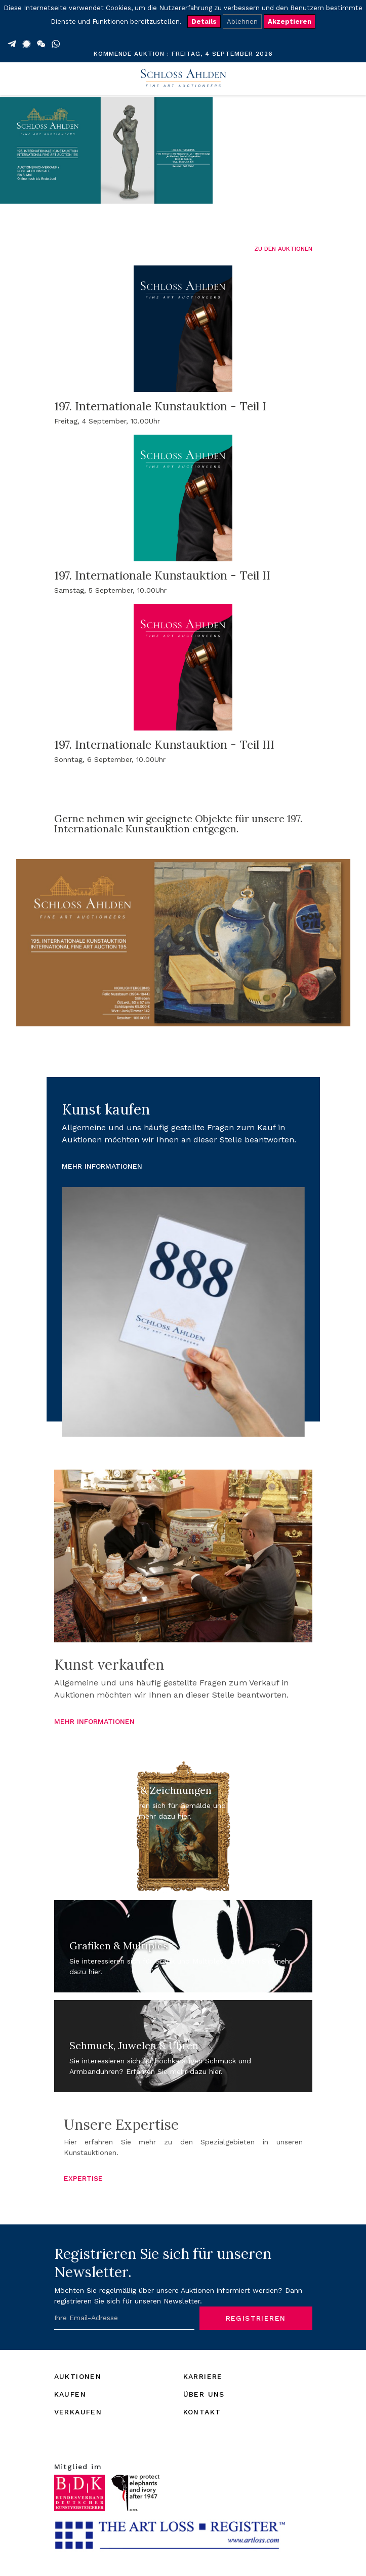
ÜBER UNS (204, 2394)
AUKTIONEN (78, 2376)
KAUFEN (70, 2394)
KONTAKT (202, 2412)
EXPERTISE (83, 2178)
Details (204, 21)
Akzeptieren (289, 21)
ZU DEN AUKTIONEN (283, 248)
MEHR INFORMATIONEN (102, 1166)
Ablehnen (242, 21)
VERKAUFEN (78, 2412)
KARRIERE (203, 2376)
